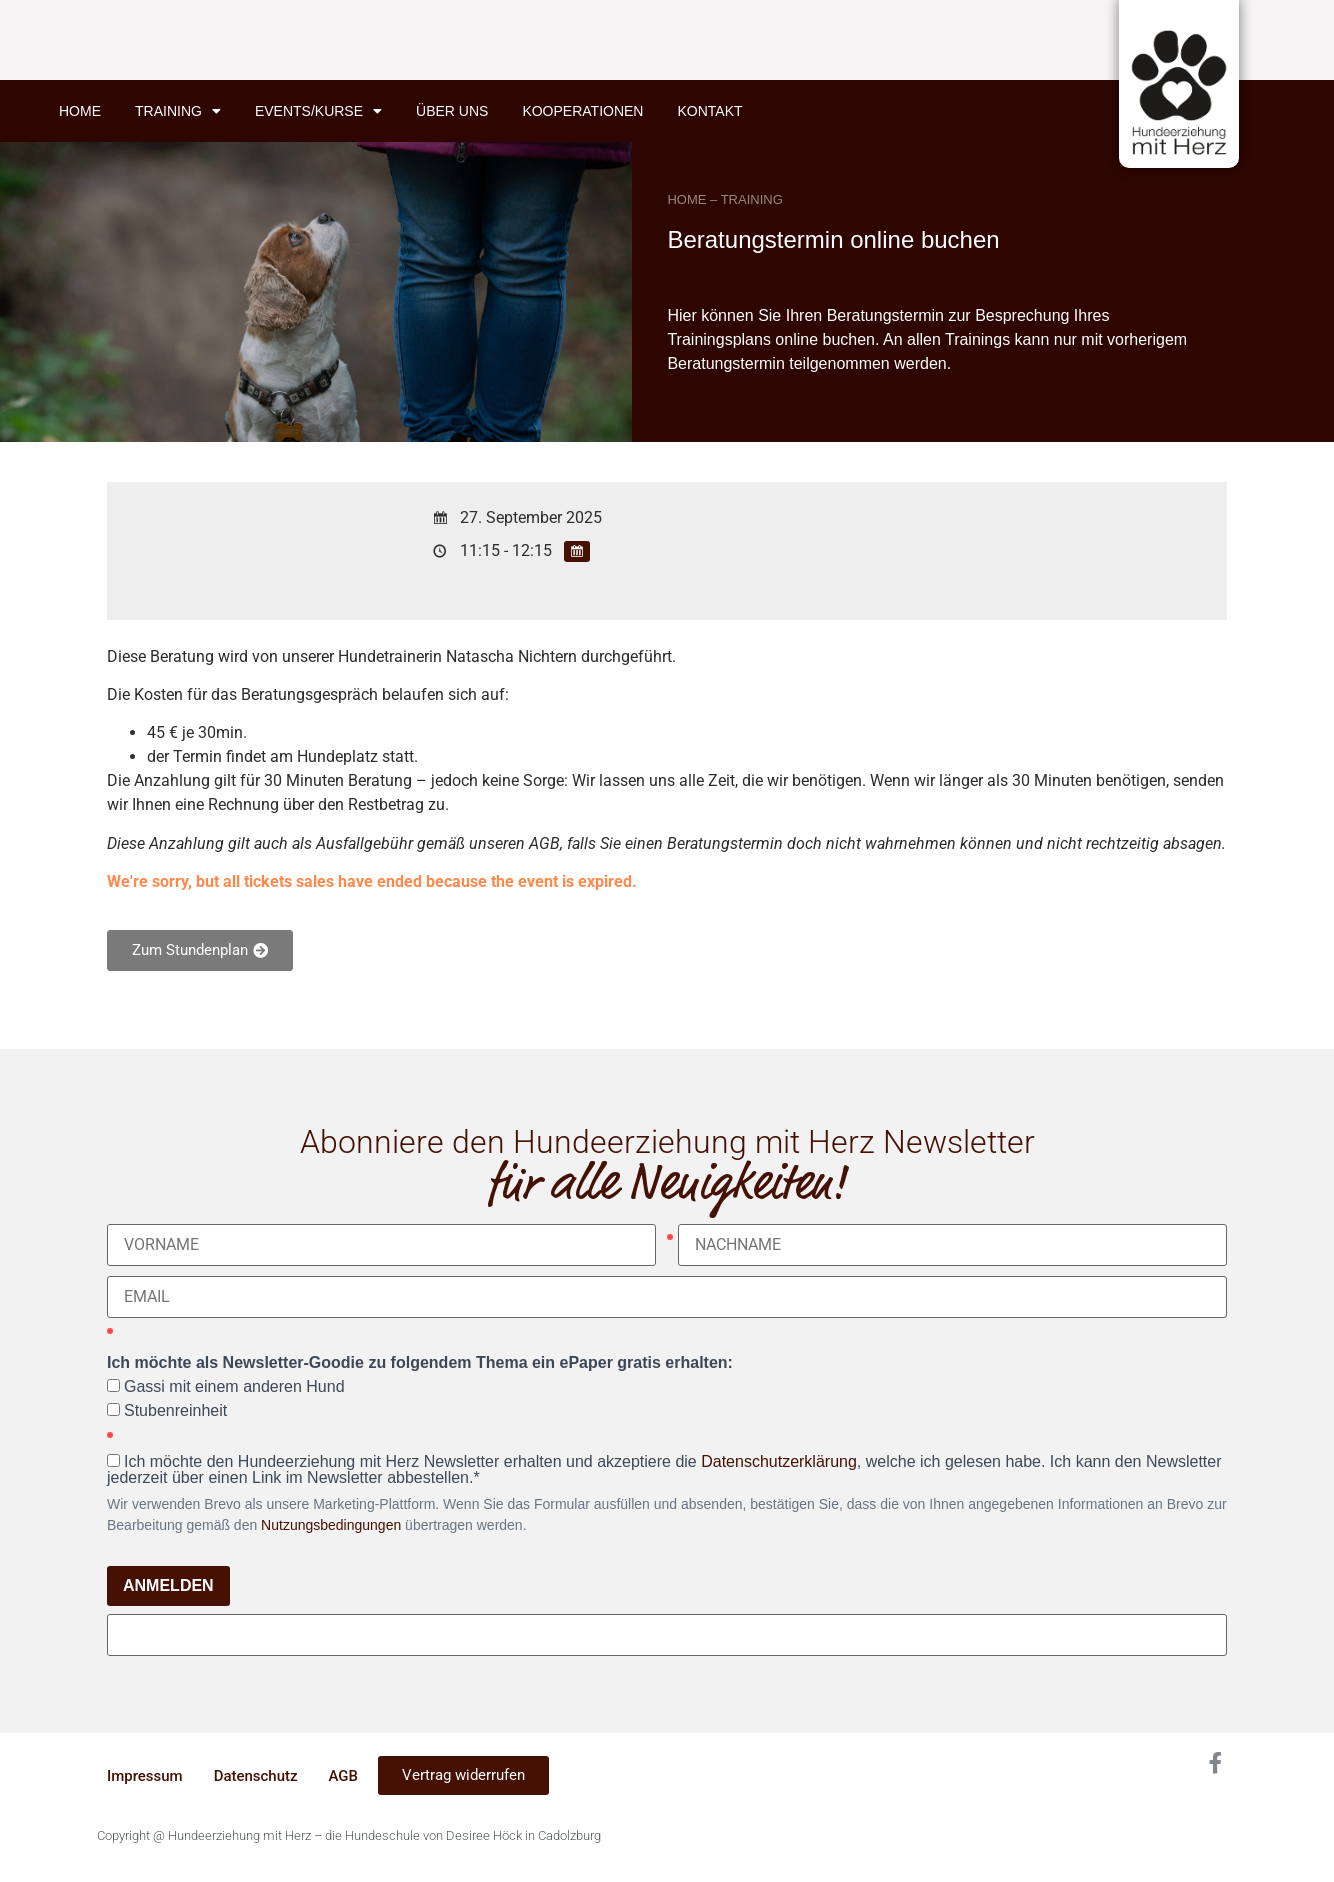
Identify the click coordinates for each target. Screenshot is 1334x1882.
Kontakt (709, 111)
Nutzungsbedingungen (331, 1525)
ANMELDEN (168, 1585)
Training (178, 111)
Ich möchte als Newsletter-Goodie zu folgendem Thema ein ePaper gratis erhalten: (420, 1363)
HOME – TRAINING (724, 199)
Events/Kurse (318, 111)
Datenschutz (256, 1776)
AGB (344, 1776)
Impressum (145, 1776)
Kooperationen (582, 111)
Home (80, 111)
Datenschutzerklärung (779, 1461)
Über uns (452, 111)
